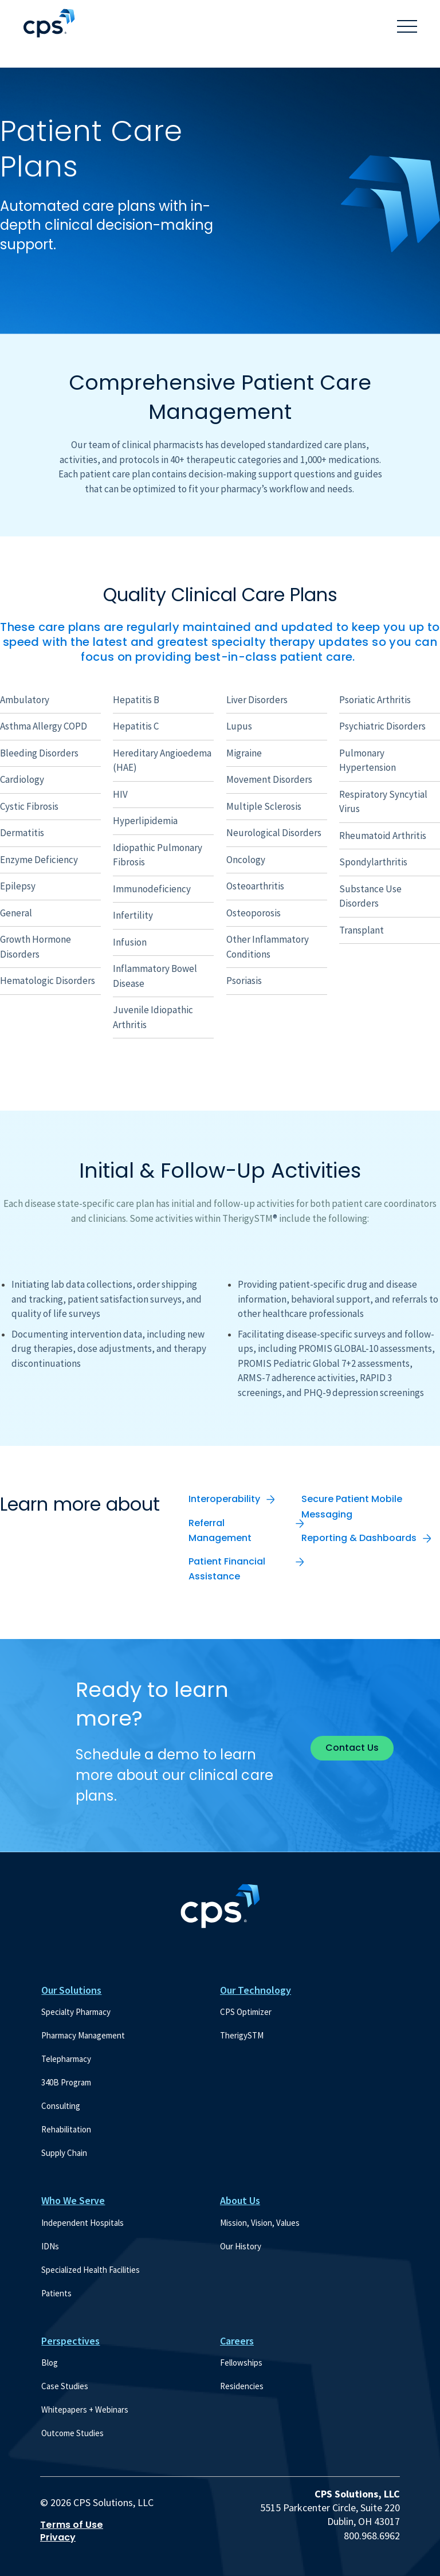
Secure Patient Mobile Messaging (351, 1506)
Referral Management (220, 1530)
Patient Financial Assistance (226, 1569)
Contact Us (352, 1747)
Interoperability (224, 1498)
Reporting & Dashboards (359, 1537)
